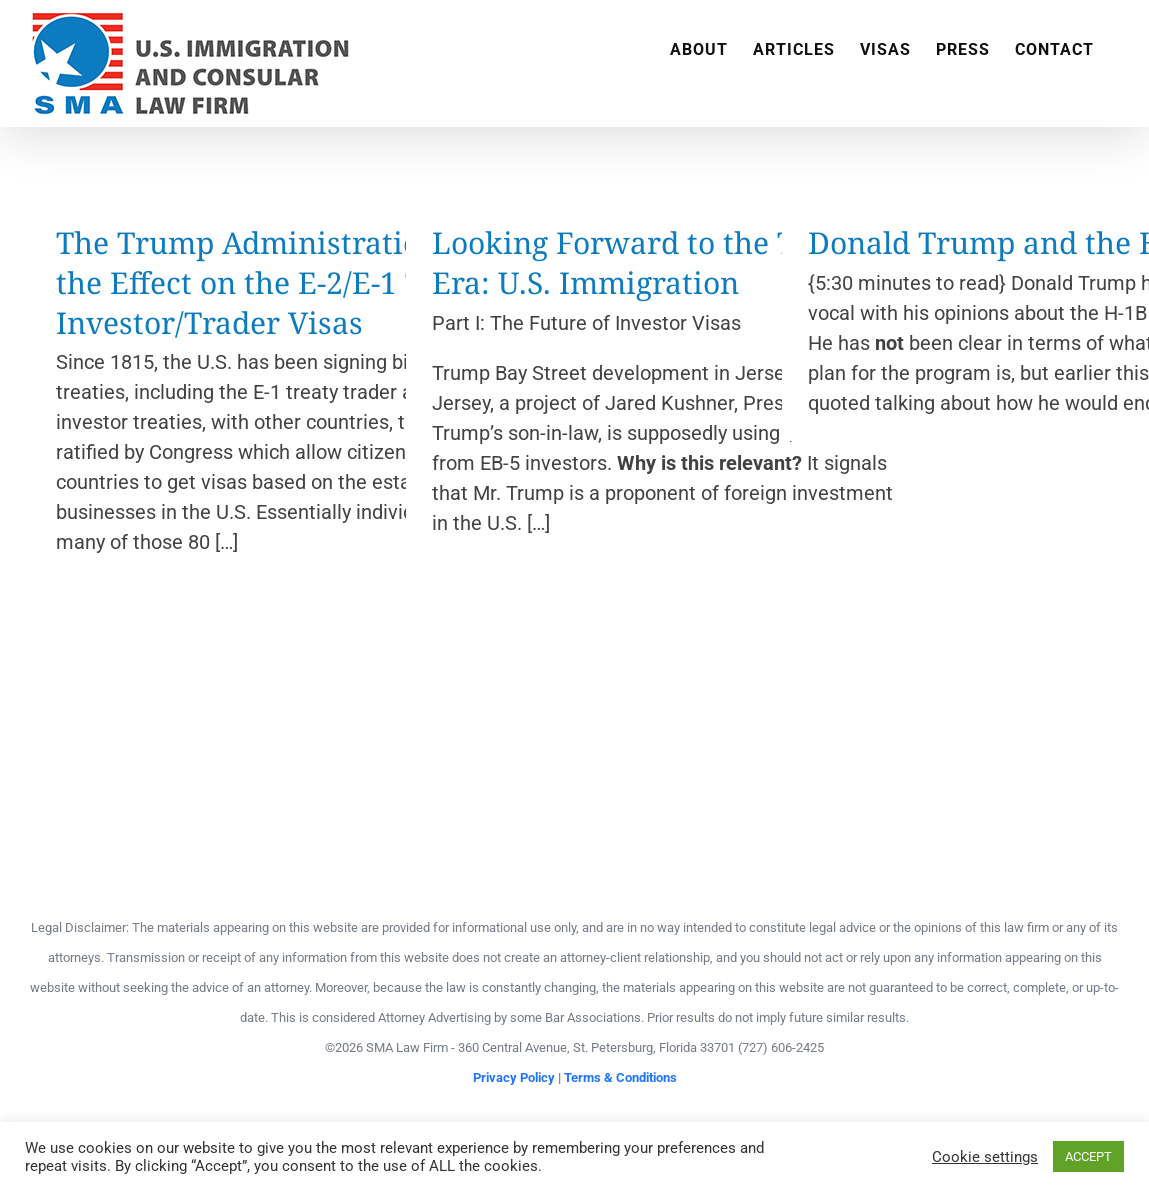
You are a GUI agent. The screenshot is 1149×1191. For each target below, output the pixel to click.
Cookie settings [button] (985, 1157)
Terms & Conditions (620, 1077)
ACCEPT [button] (1088, 1156)
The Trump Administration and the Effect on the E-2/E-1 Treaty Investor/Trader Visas (278, 282)
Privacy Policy (514, 1077)
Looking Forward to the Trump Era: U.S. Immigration (653, 262)
